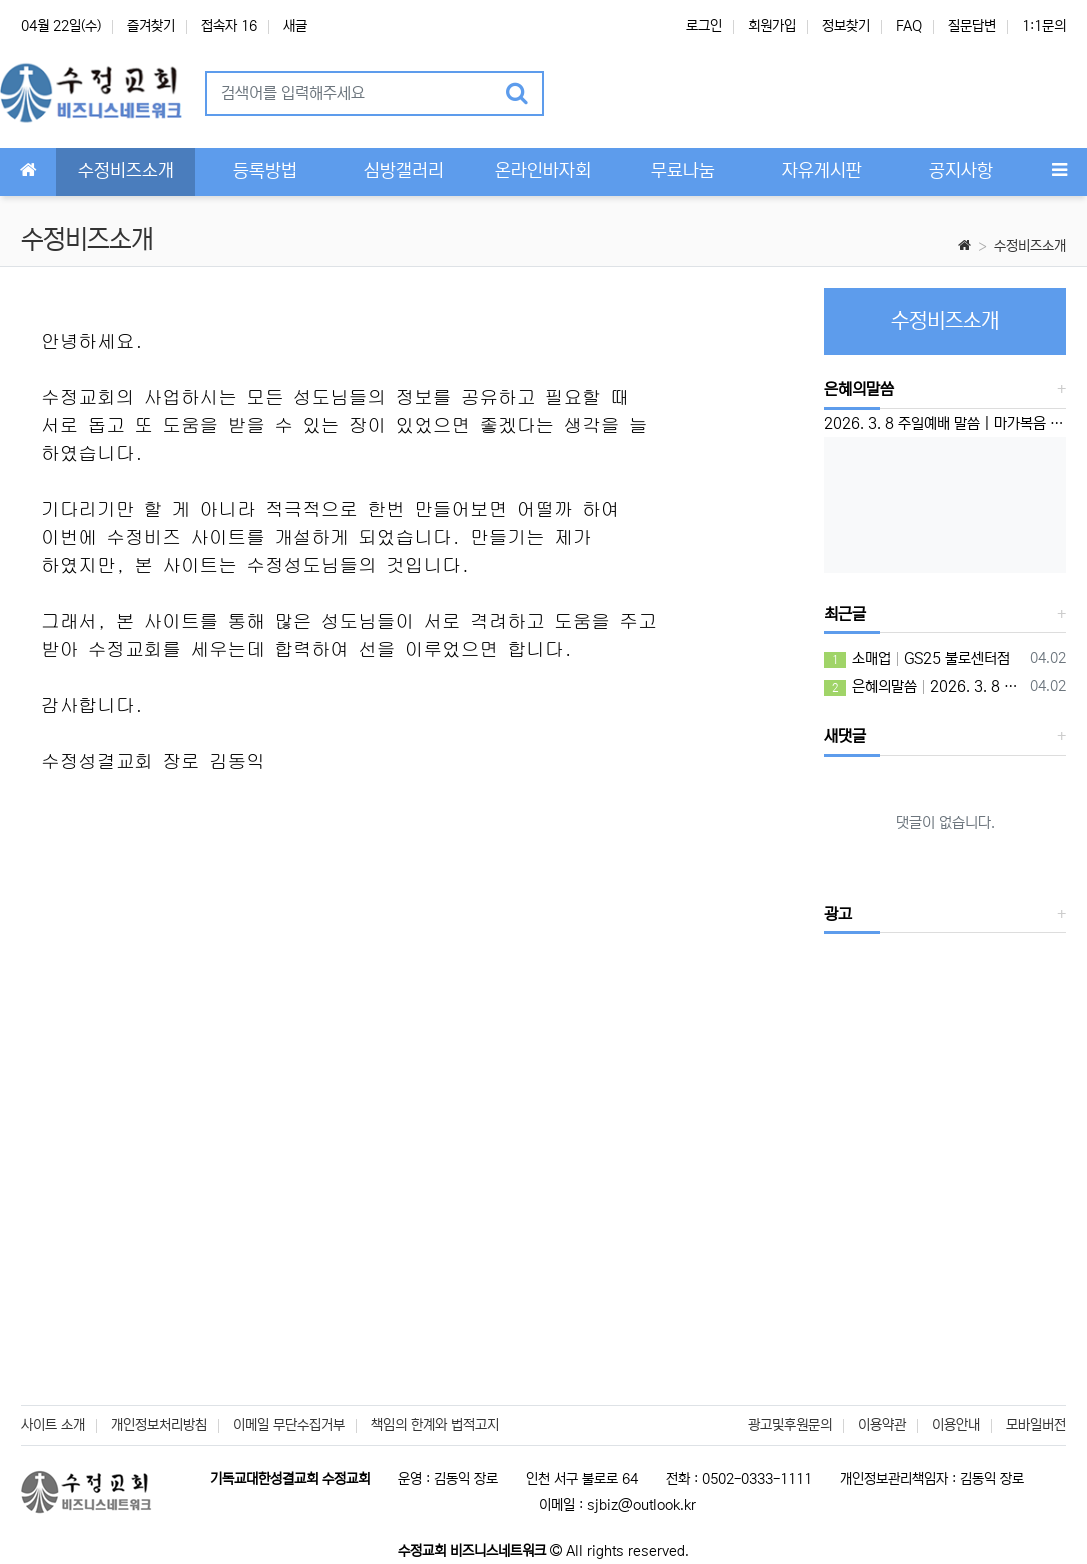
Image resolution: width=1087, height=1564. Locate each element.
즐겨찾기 (151, 26)
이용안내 (956, 1425)
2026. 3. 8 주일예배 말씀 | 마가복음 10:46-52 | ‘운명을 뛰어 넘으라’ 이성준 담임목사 (945, 423)
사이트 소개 (53, 1425)
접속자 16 (229, 26)
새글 (295, 26)
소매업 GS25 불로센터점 (917, 659)
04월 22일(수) (61, 26)
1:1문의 (1044, 26)
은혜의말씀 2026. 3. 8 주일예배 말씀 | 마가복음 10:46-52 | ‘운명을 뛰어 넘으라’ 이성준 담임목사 (923, 687)
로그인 (704, 26)
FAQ (909, 26)
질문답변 (972, 26)
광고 (838, 914)
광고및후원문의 (790, 1425)
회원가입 (772, 26)
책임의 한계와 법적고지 (435, 1425)
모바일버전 (1036, 1425)
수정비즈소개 (1030, 246)
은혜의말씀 (859, 389)
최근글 (845, 614)
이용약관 (882, 1425)
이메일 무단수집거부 (289, 1425)
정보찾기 (846, 26)
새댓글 (845, 736)
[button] (585, 93)
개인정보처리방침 (159, 1425)
